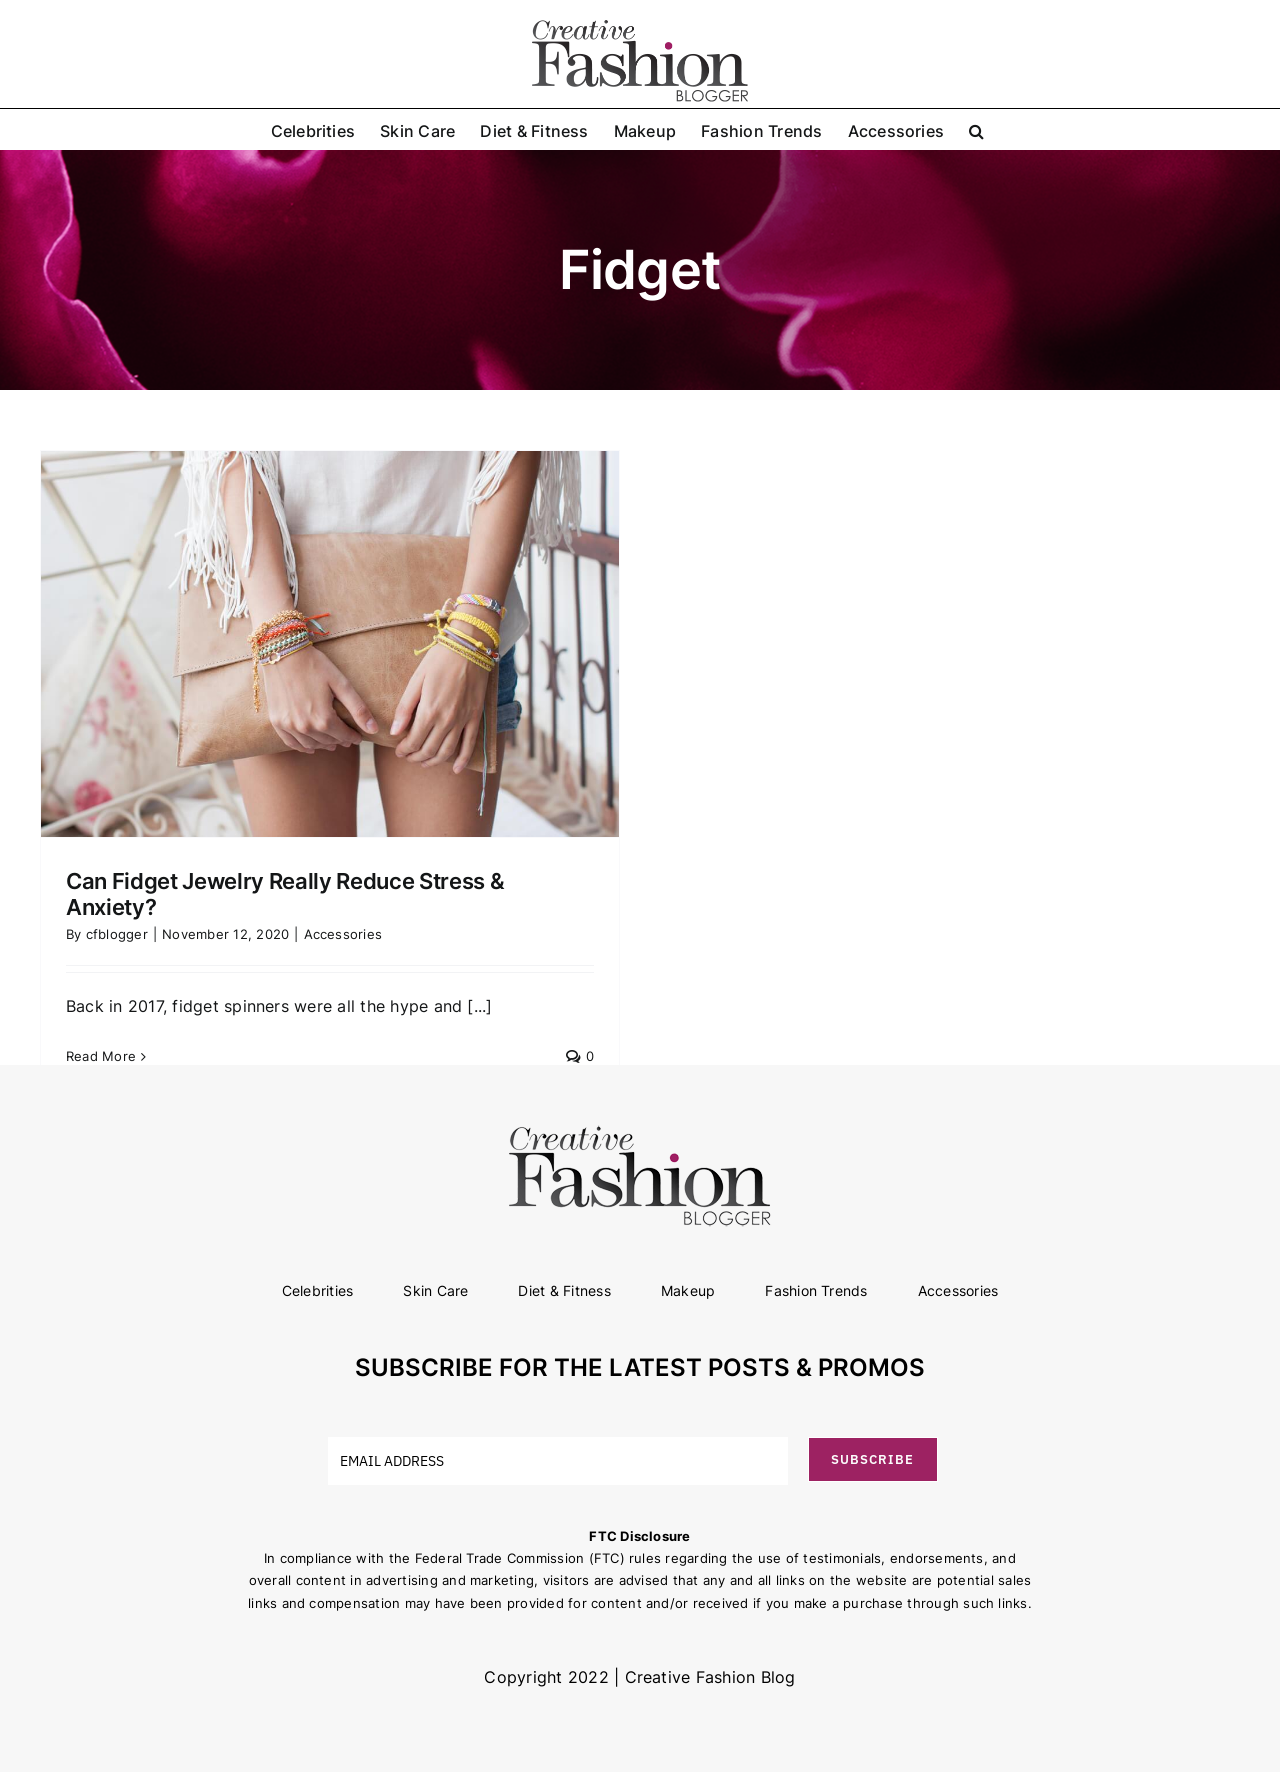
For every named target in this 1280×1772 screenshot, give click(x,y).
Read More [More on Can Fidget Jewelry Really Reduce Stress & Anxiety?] (101, 1056)
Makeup (688, 1290)
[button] (976, 129)
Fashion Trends (816, 1290)
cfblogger (117, 934)
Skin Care (435, 1290)
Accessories (343, 934)
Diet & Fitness (564, 1290)
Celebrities (318, 1290)
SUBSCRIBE (872, 1459)
